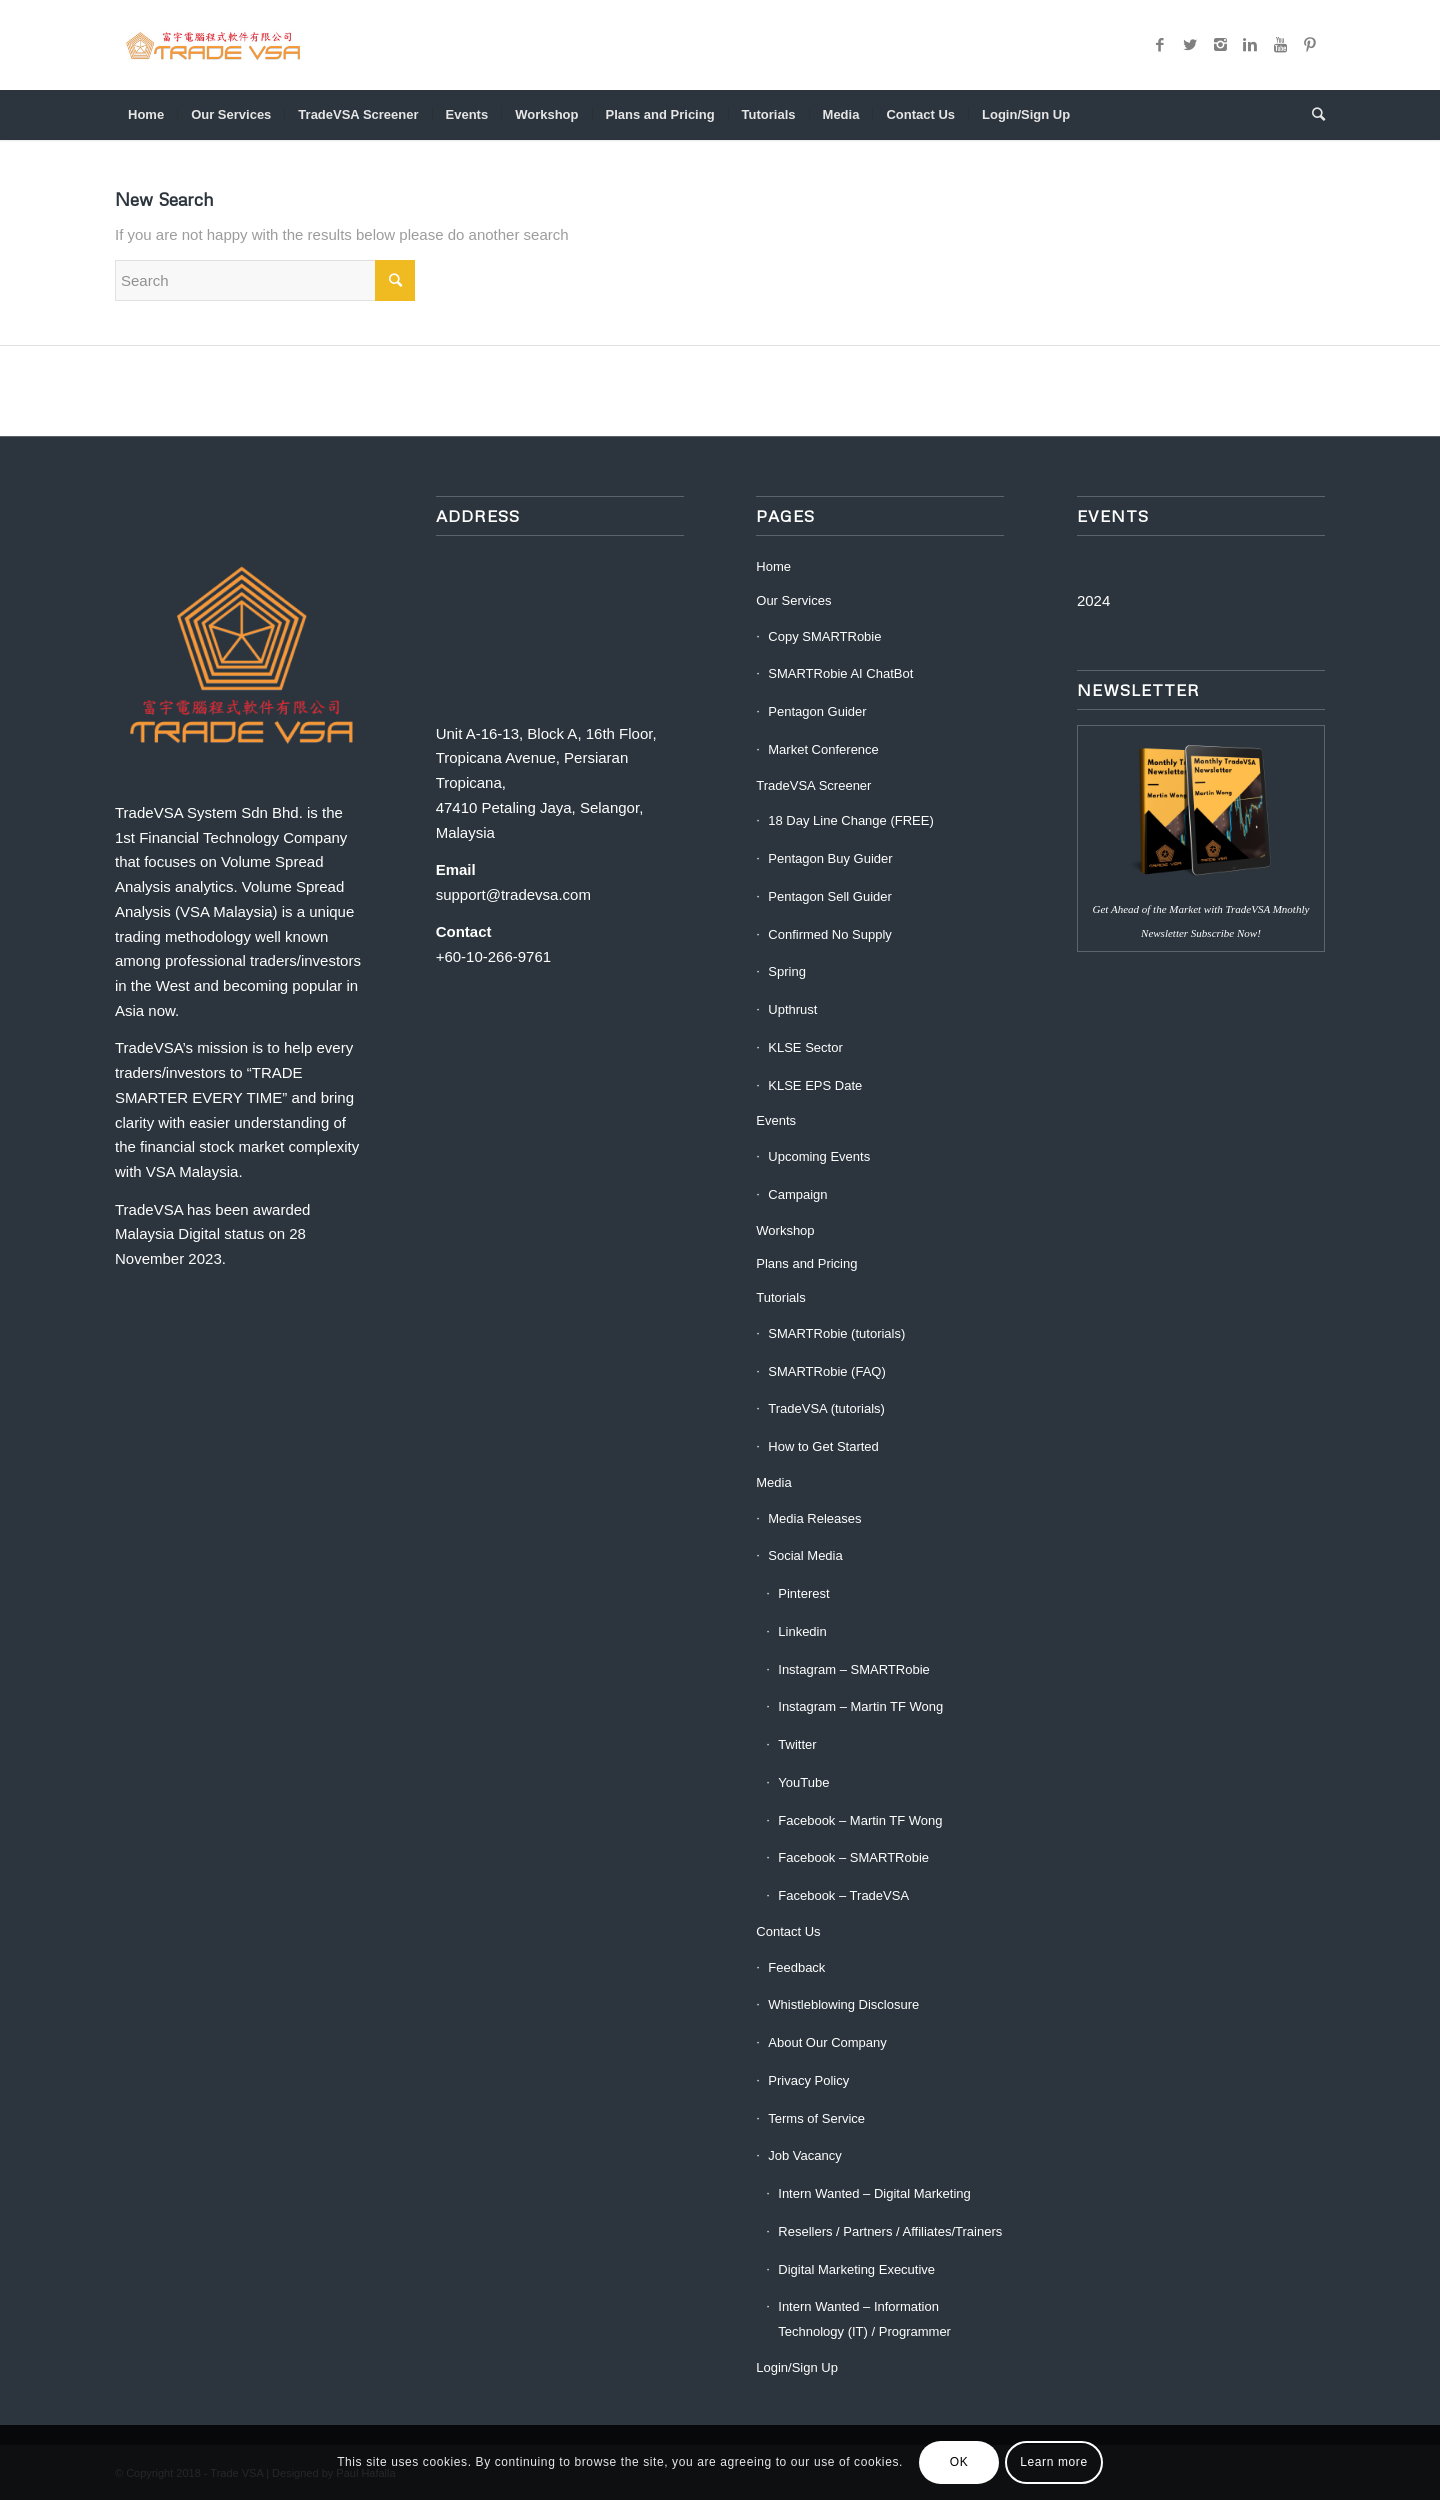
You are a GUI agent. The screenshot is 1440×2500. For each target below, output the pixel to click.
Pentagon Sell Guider (830, 896)
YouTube (803, 1782)
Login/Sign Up (797, 2367)
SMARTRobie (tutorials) (836, 1333)
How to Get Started (823, 1446)
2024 (1093, 600)
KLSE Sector (805, 1047)
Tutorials (780, 1297)
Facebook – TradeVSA (843, 1895)
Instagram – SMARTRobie (854, 1669)
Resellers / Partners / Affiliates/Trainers (890, 2231)
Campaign (797, 1194)
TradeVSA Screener (813, 785)
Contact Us (788, 1931)
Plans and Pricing (806, 1263)
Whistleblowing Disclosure (843, 2004)
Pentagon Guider (817, 711)
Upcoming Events (819, 1156)
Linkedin (802, 1631)
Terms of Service (816, 2118)
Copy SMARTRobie (824, 636)
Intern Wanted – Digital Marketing (874, 2193)
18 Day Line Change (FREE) (850, 820)
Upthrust (792, 1009)
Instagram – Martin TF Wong (860, 1706)
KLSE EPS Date (815, 1085)
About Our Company (827, 2042)
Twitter (797, 1744)
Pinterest (803, 1593)
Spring (787, 971)
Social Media (805, 1555)
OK (959, 2462)
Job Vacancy (804, 2155)
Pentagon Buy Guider (830, 858)
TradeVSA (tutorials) (826, 1408)
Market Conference (823, 749)
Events (776, 1120)
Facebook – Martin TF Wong (860, 1820)
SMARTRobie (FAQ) (827, 1371)
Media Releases (814, 1518)
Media (773, 1482)
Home (773, 566)
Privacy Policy (808, 2080)
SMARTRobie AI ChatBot (840, 673)
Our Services (793, 600)
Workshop (785, 1230)
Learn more (1053, 2462)
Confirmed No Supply (830, 934)
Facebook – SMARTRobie (853, 1857)
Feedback (796, 1967)
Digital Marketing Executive (856, 2269)
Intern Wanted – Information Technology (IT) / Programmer (864, 2319)
